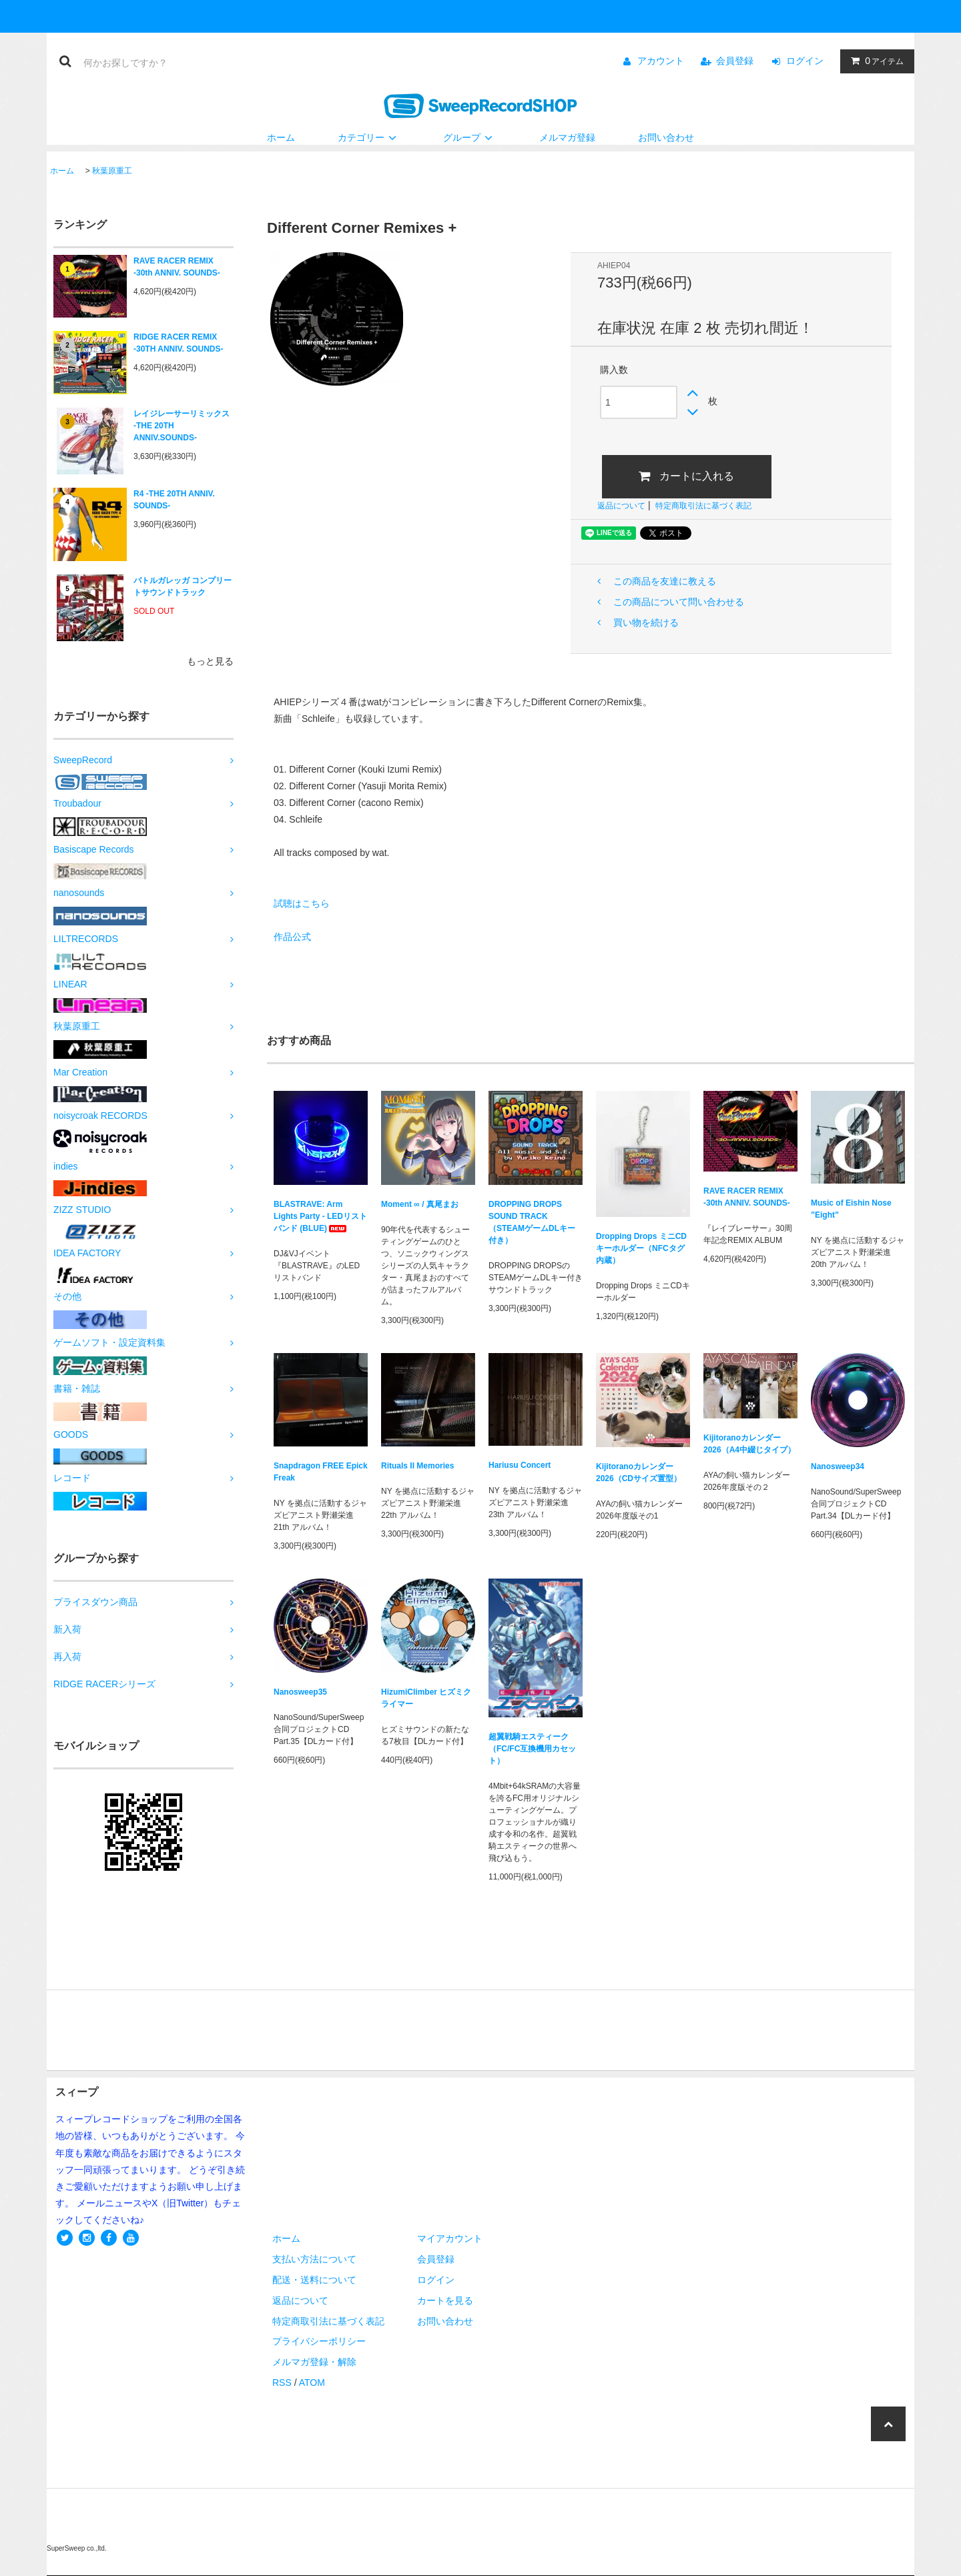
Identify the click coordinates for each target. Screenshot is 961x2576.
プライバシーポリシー (319, 2341)
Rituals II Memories (417, 1465)
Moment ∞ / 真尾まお (419, 1204)
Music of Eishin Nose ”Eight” (851, 1209)
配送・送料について (314, 2279)
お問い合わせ (666, 137)
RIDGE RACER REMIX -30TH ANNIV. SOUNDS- (178, 343)
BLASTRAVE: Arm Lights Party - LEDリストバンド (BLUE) (320, 1216)
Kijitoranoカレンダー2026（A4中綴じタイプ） (749, 1443)
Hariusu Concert (520, 1465)
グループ (470, 137)
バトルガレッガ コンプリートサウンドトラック (182, 586)
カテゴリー (369, 137)
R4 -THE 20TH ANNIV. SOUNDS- (174, 499)
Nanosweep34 (837, 1466)
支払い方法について (314, 2259)
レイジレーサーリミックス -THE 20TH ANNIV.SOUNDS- (181, 425)
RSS (282, 2382)
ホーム (281, 137)
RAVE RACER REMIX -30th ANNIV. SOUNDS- (176, 267)
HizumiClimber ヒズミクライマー (426, 1698)
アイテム (874, 60)
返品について (621, 505)
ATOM (312, 2382)
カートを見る (445, 2300)
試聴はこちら (302, 903)
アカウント (660, 60)
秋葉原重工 (112, 170)
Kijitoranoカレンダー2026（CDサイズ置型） (638, 1472)
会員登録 (734, 60)
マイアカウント (450, 2238)
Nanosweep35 (300, 1692)
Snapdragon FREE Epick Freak (321, 1471)
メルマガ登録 (567, 137)
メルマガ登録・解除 (314, 2361)
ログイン (805, 60)
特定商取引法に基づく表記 (703, 505)
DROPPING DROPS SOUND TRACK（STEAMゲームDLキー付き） (532, 1222)
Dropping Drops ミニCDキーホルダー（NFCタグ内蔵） (641, 1248)
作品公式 (292, 936)
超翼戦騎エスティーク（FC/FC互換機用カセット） (532, 1748)
